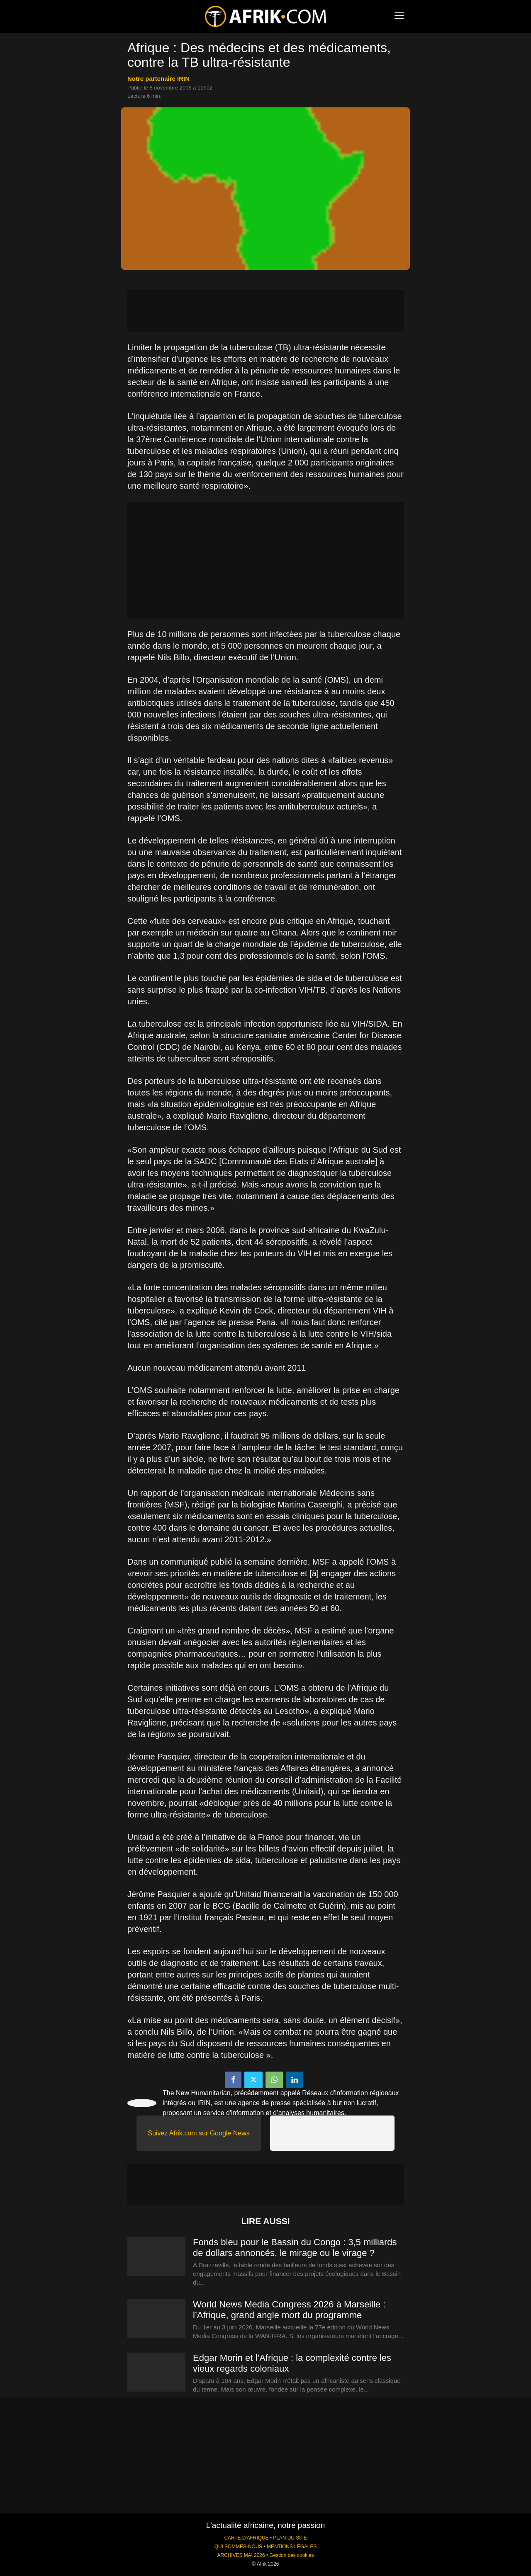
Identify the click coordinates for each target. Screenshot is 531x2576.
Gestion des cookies (291, 2555)
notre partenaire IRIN (158, 78)
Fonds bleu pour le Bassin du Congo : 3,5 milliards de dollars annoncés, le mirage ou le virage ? (295, 2247)
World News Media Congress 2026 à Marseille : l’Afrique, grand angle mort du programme (289, 2309)
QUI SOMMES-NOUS (238, 2546)
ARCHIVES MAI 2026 (241, 2555)
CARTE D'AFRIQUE (246, 2538)
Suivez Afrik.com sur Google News (198, 2133)
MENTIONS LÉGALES (292, 2546)
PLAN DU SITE (290, 2538)
